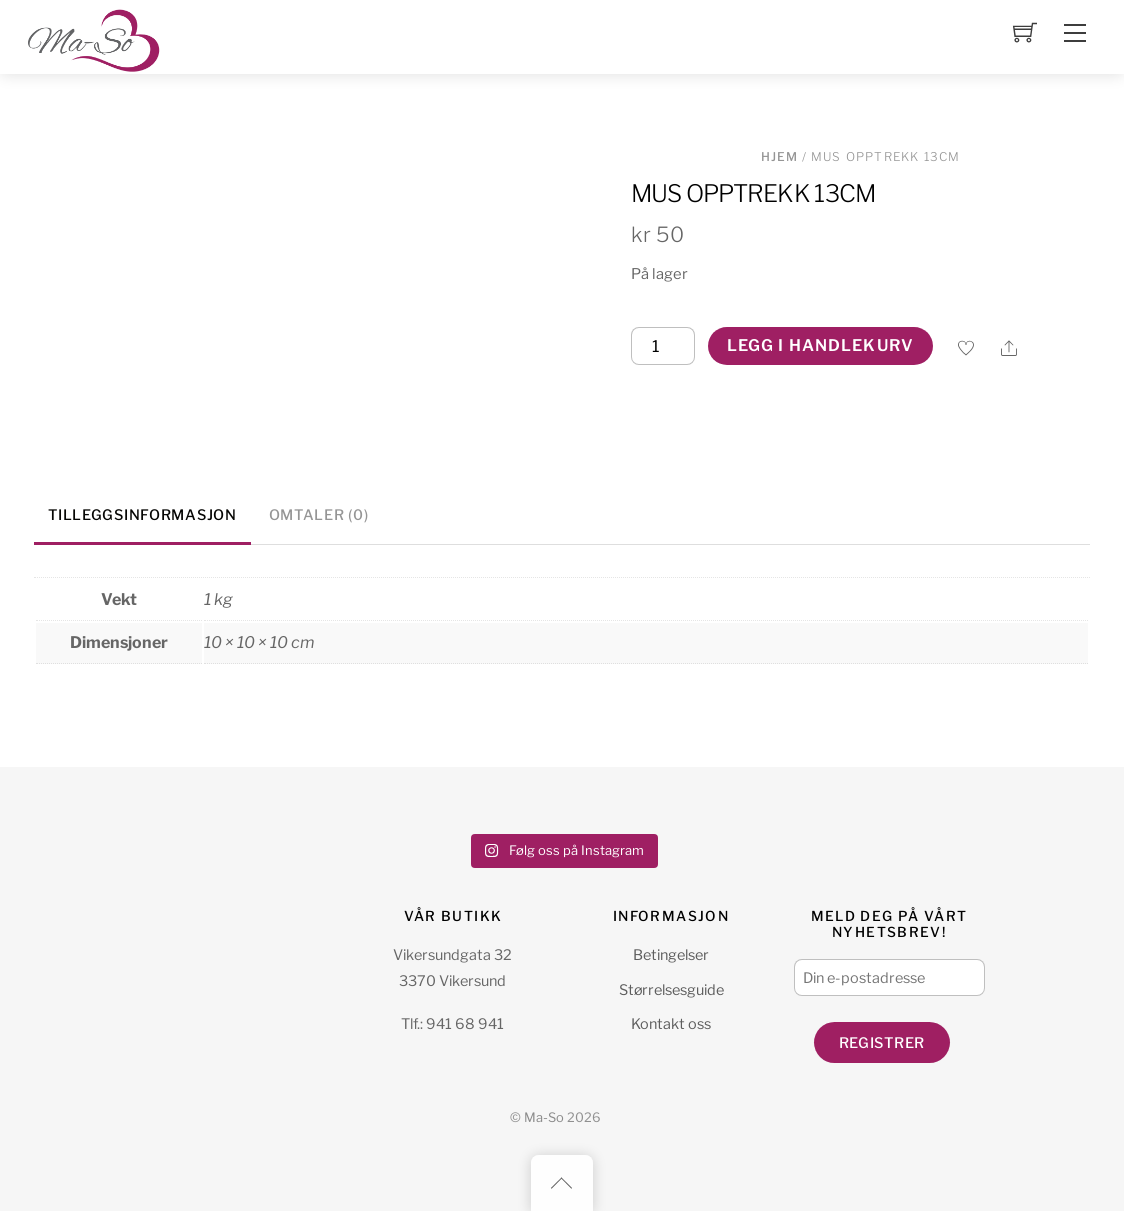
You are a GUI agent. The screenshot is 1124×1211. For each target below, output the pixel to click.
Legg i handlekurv (820, 345)
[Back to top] (562, 1183)
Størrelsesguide (671, 990)
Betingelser (671, 955)
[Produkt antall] (663, 346)
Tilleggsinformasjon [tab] (142, 515)
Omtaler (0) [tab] (319, 515)
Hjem (780, 156)
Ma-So (544, 1117)
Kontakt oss (671, 1024)
